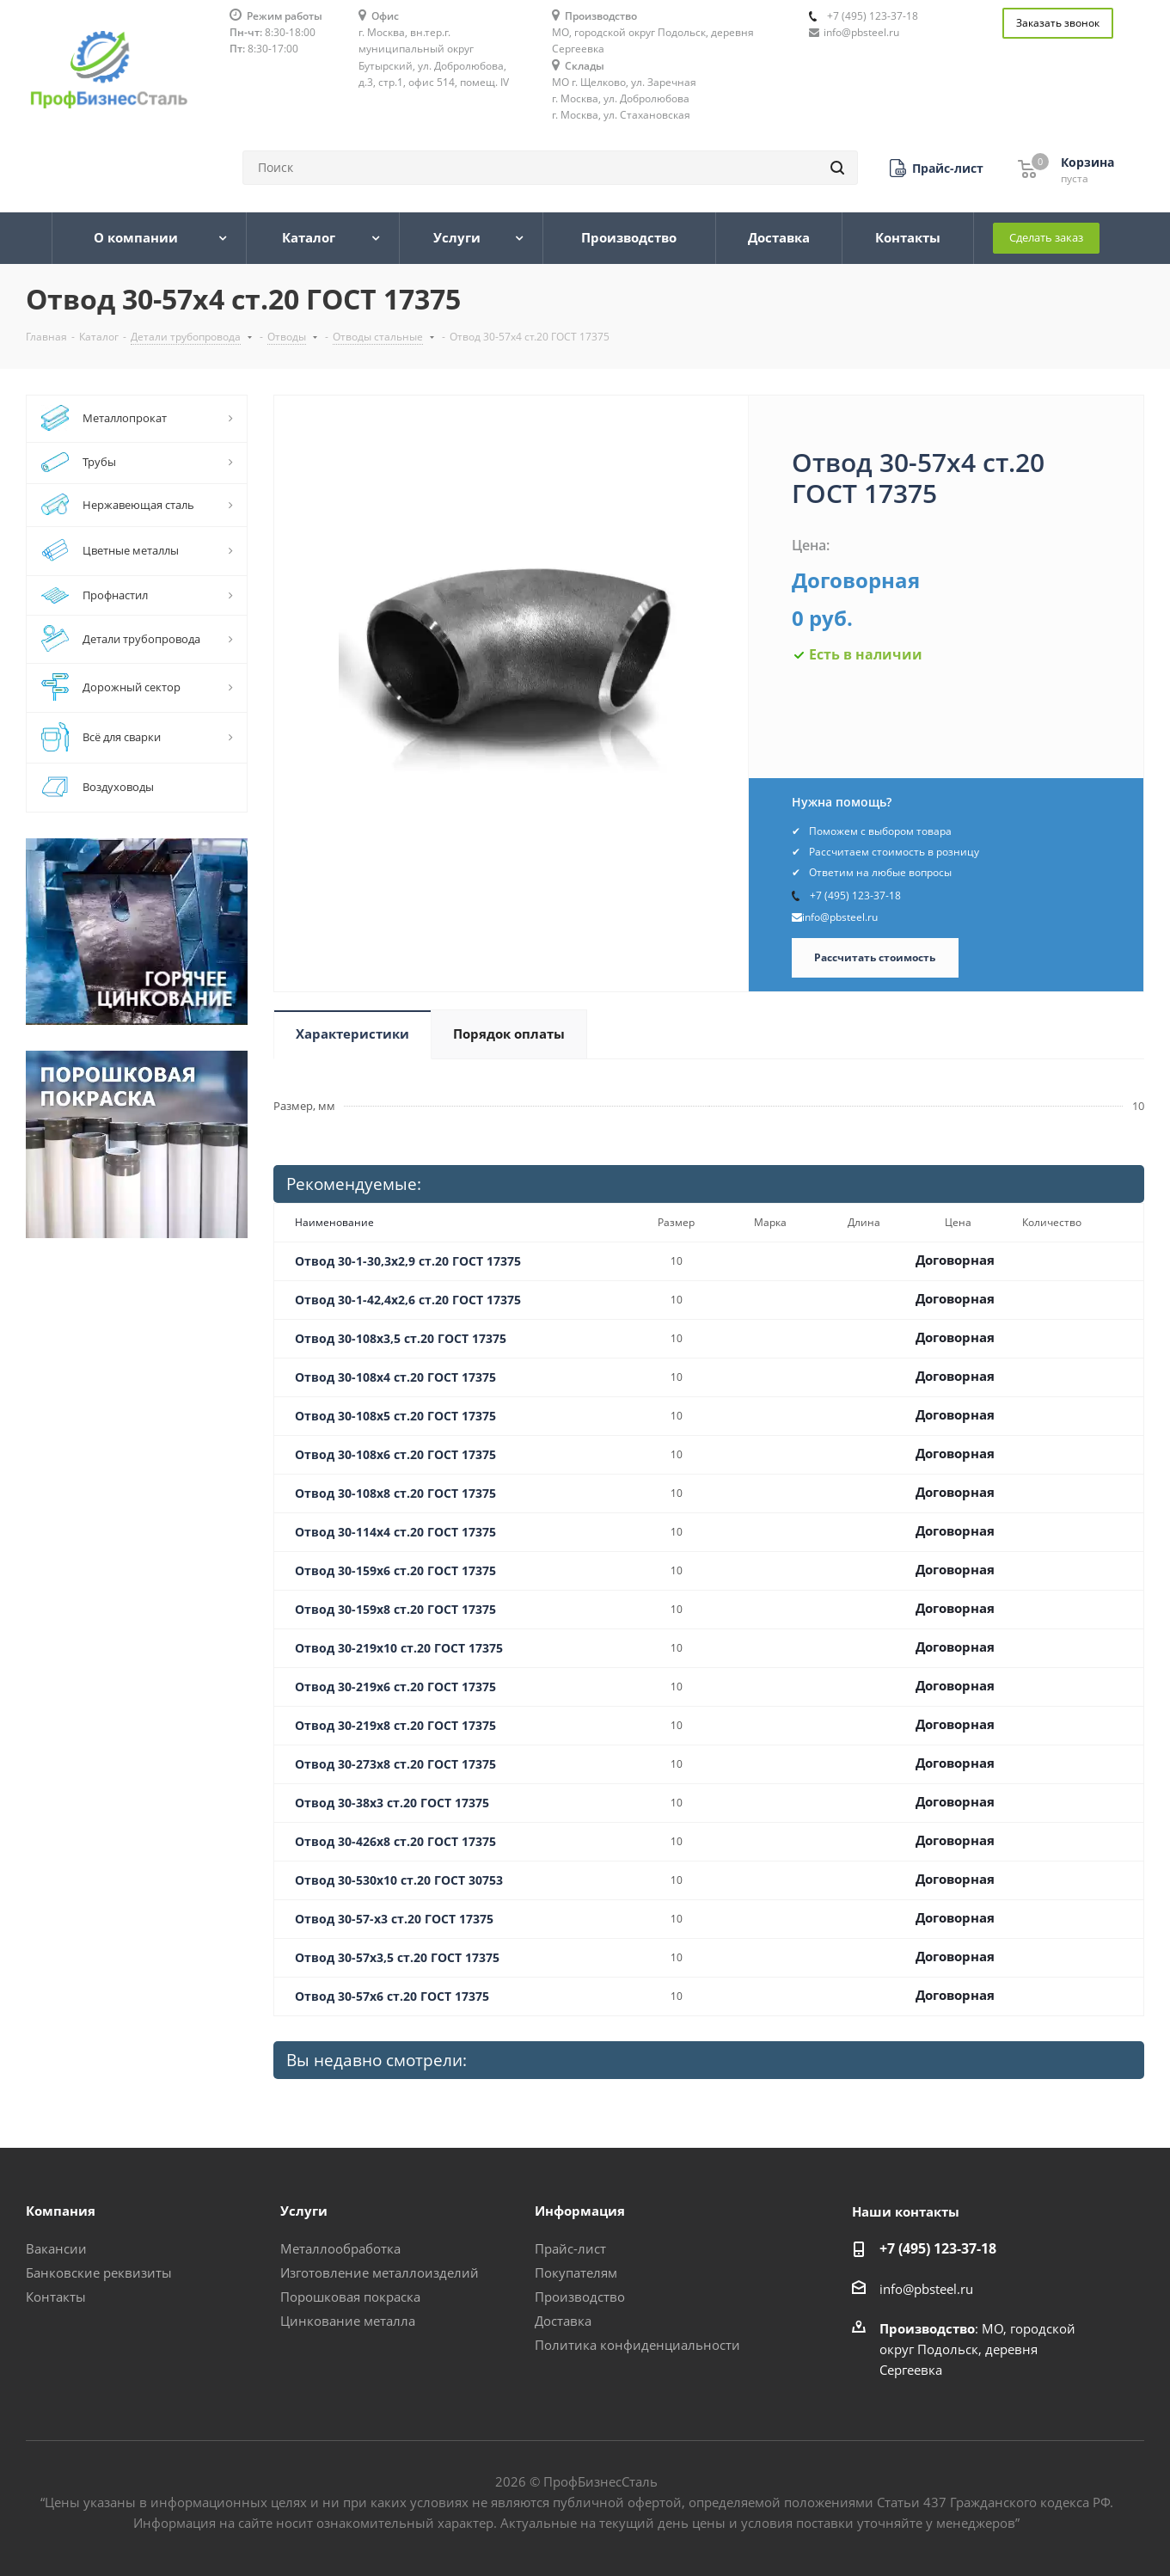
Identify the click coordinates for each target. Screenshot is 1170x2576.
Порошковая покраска (350, 2296)
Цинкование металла (347, 2320)
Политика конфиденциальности (637, 2344)
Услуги (304, 2210)
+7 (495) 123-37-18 (872, 16)
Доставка (563, 2320)
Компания (60, 2210)
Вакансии (56, 2248)
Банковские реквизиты (99, 2272)
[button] (936, 168)
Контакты (56, 2296)
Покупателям (576, 2272)
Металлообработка (340, 2248)
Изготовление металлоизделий (379, 2272)
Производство (580, 2296)
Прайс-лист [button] (570, 2248)
